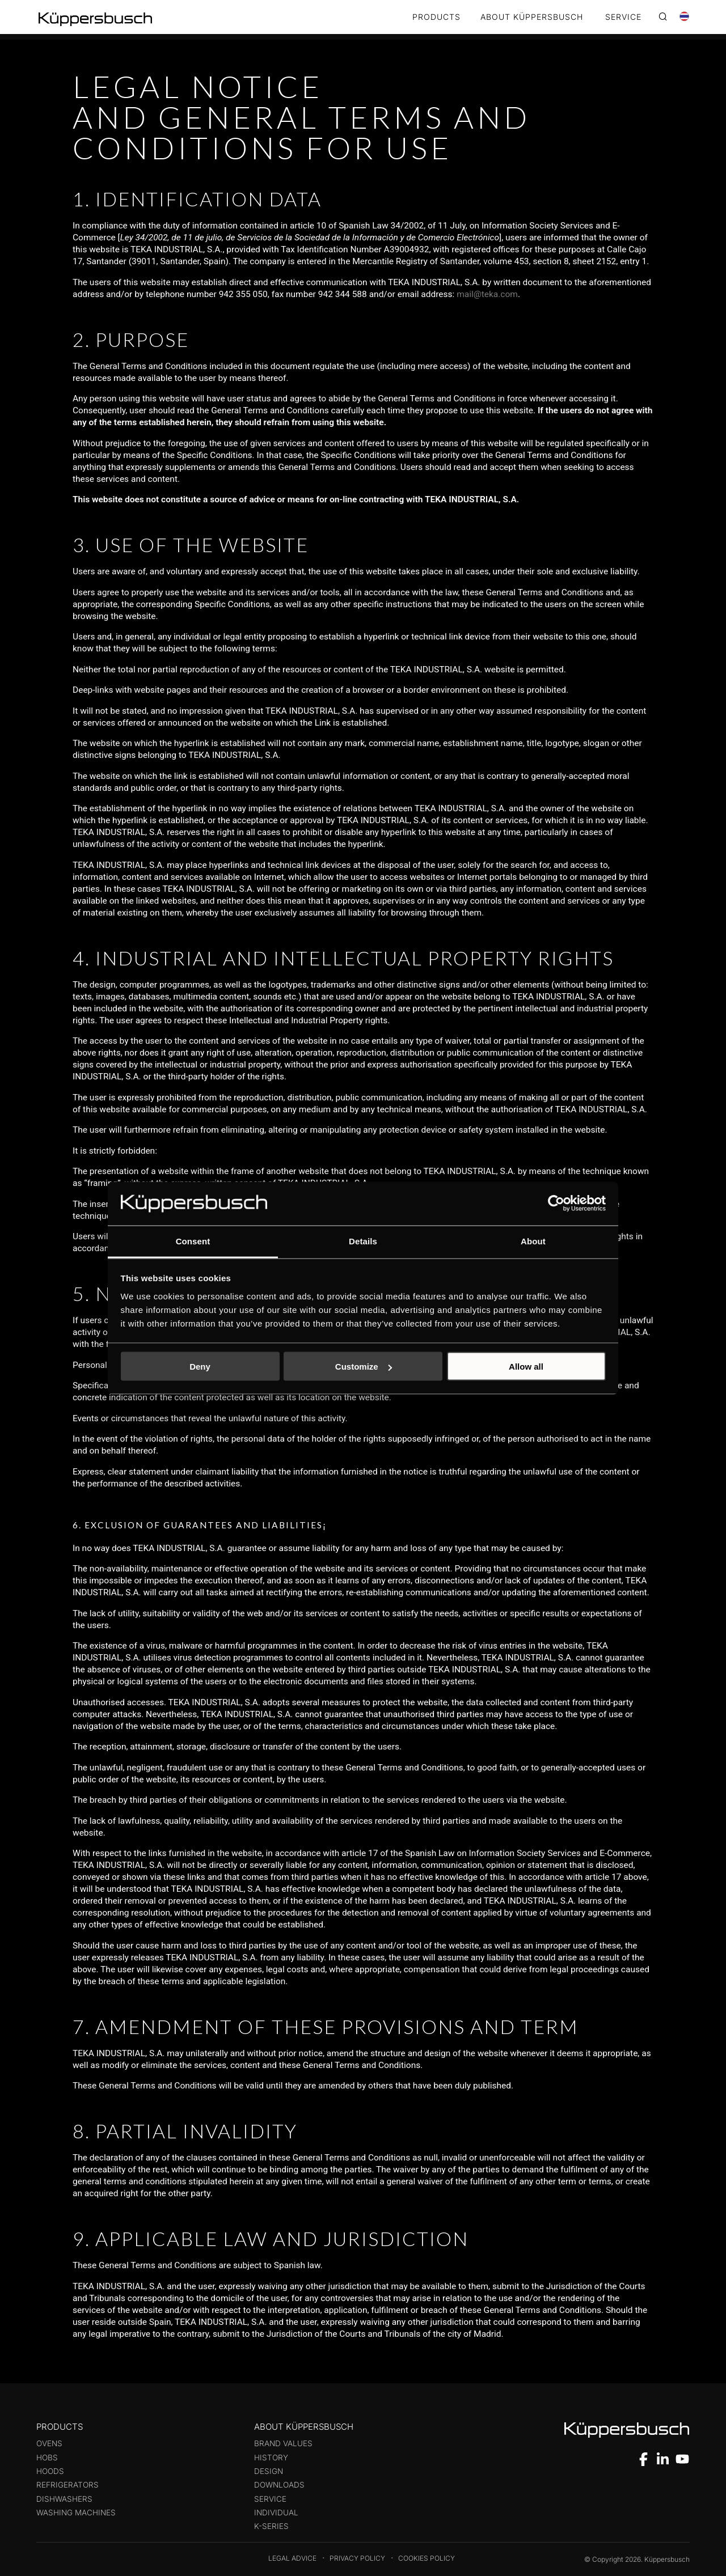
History (271, 2457)
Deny (199, 1366)
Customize (363, 1366)
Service (270, 2498)
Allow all (526, 1366)
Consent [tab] (193, 1240)
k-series (271, 2526)
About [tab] (533, 1240)
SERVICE (623, 17)
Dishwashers (64, 2498)
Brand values (283, 2443)
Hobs (47, 2457)
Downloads (279, 2484)
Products (436, 17)
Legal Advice (292, 2558)
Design (268, 2471)
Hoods (50, 2471)
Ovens (49, 2443)
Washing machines (76, 2512)
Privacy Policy (357, 2558)
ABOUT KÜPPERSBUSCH (531, 17)
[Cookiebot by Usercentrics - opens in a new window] (556, 1203)
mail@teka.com (487, 294)
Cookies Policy (426, 2558)
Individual (276, 2512)
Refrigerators (67, 2484)
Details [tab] (363, 1240)
